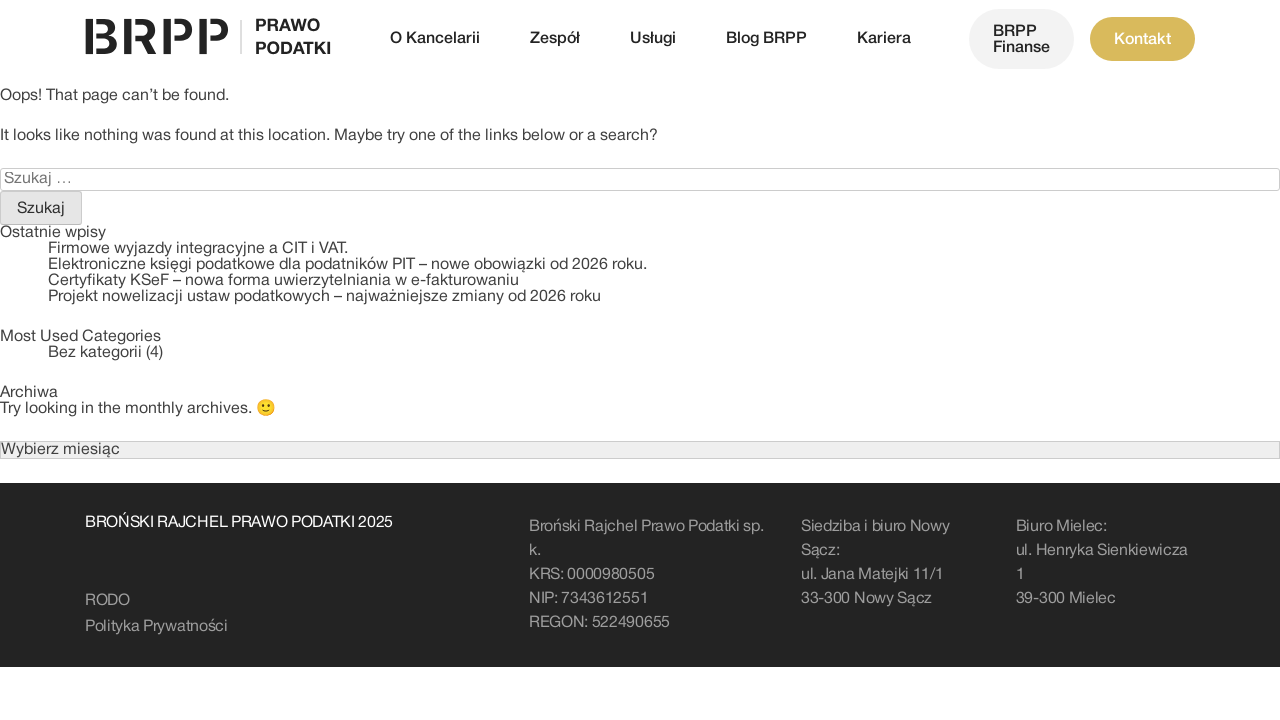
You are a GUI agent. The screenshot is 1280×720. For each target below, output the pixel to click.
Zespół (555, 39)
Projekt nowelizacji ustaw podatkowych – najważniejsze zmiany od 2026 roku (324, 297)
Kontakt (1142, 40)
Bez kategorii (95, 353)
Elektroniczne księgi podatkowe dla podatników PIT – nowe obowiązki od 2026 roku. (347, 265)
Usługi (653, 39)
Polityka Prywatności (156, 627)
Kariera (884, 39)
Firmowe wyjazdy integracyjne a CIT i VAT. (198, 249)
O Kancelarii (435, 39)
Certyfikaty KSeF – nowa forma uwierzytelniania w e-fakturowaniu (283, 281)
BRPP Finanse (1021, 40)
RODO (107, 601)
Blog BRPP (766, 39)
